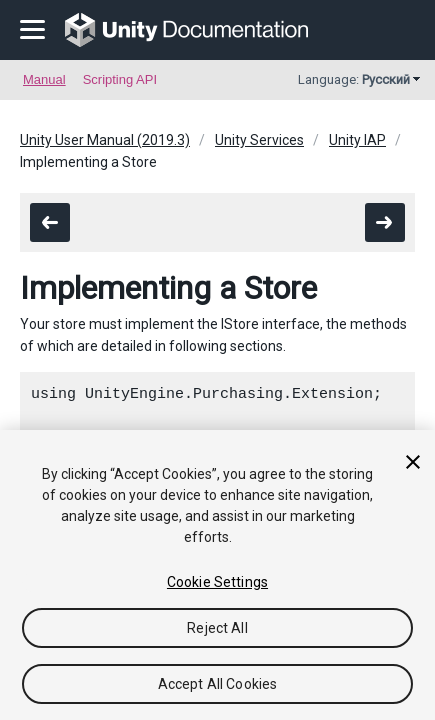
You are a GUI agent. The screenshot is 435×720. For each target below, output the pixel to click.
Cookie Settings (217, 582)
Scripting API (120, 79)
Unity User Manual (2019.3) (105, 140)
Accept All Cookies (218, 684)
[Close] (413, 462)
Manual (44, 79)
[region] (217, 575)
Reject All (217, 628)
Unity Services (259, 140)
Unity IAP (357, 140)
